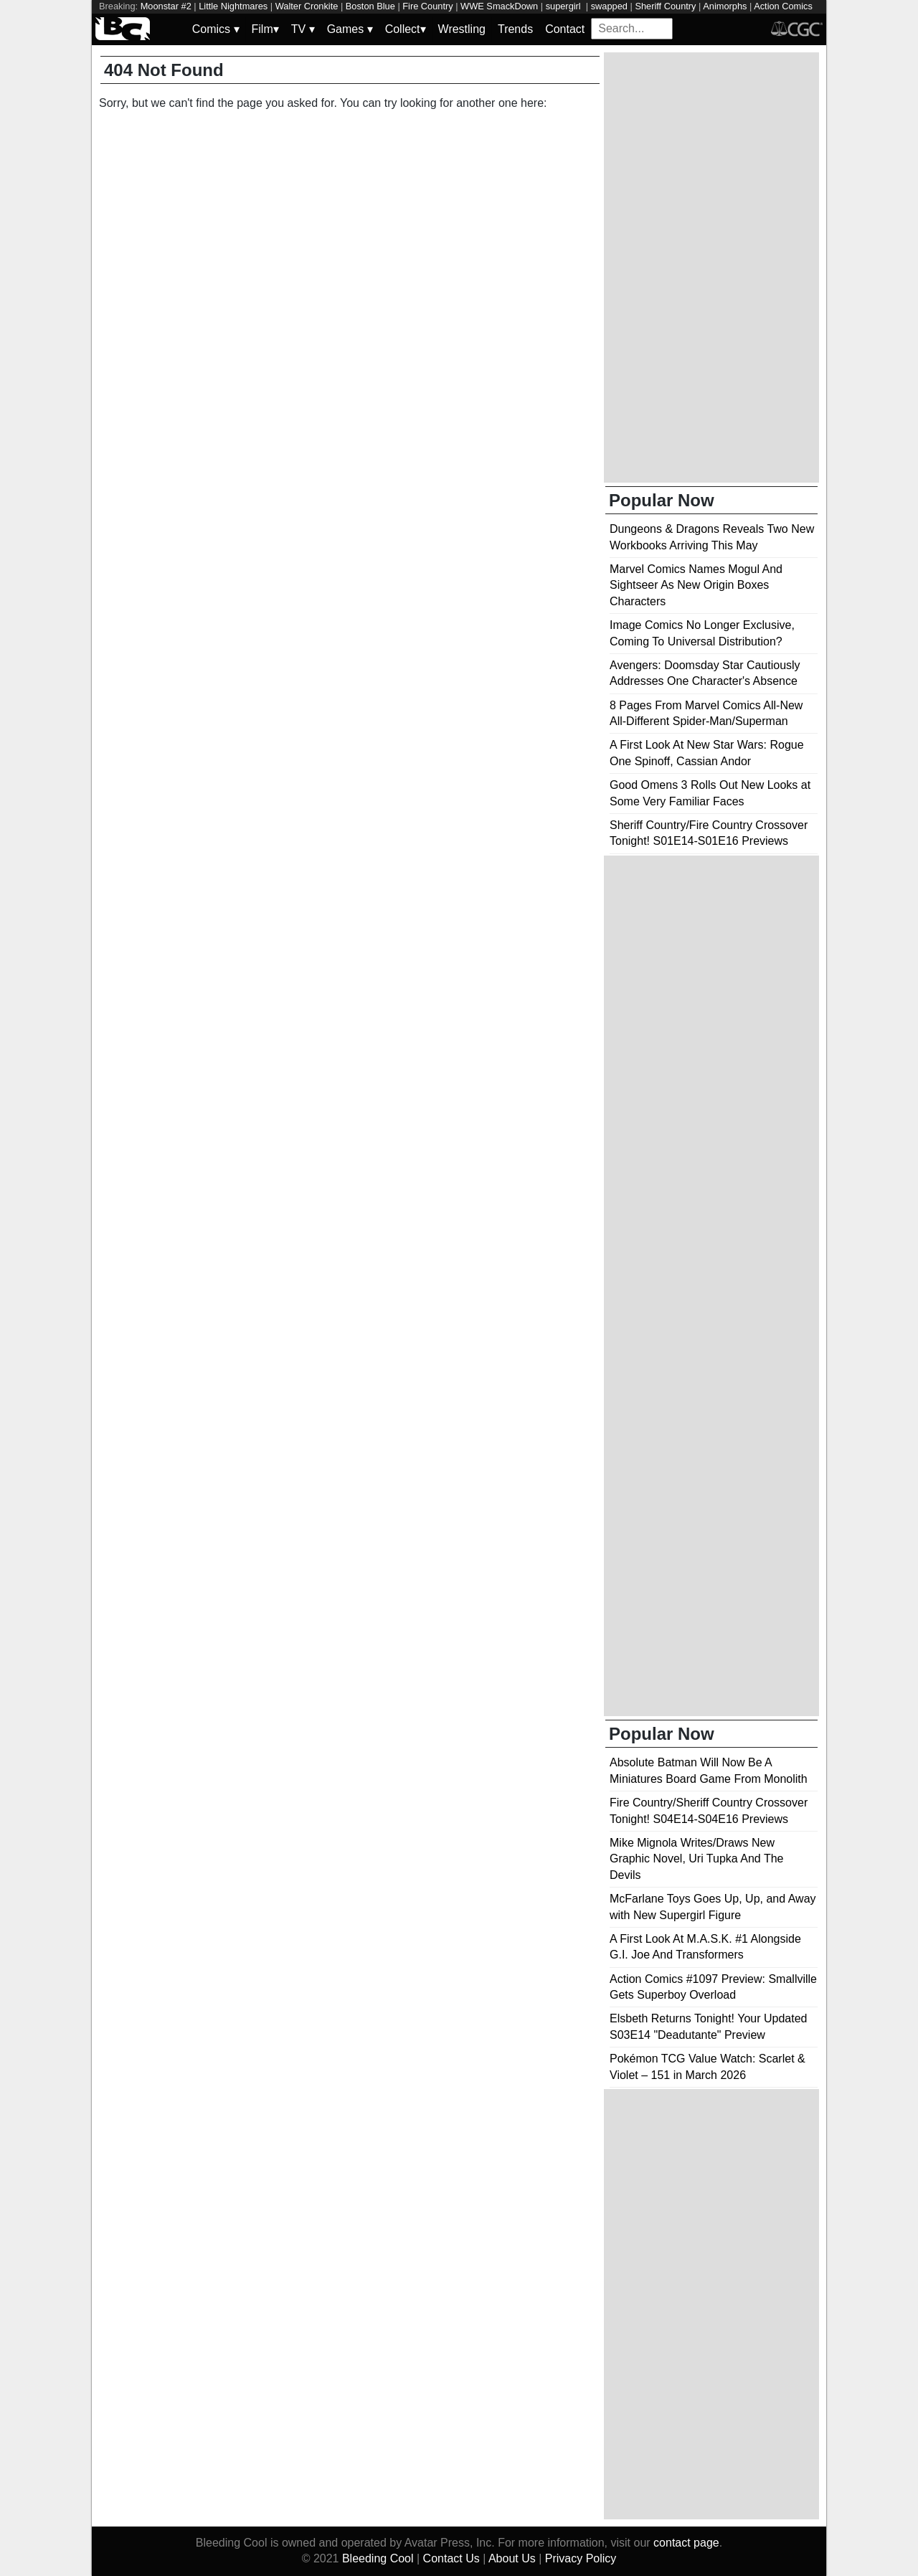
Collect (405, 29)
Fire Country (427, 6)
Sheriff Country (665, 6)
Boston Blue (370, 6)
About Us (512, 2558)
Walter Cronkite (307, 6)
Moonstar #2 (166, 6)
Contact (565, 29)
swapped (609, 6)
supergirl (565, 6)
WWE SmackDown (499, 6)
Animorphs (725, 6)
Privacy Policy (581, 2558)
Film (265, 29)
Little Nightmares (233, 6)
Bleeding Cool (378, 2558)
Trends (515, 29)
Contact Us (451, 2558)
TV (303, 29)
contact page (686, 2543)
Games (350, 29)
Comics (216, 29)
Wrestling (462, 29)
